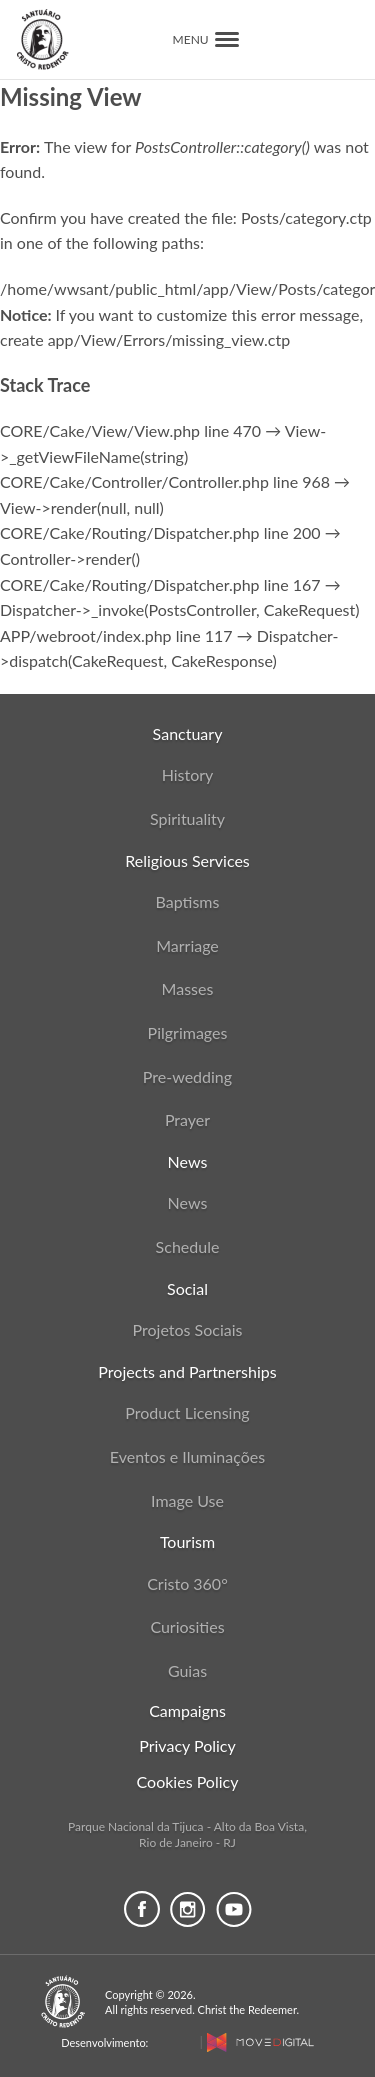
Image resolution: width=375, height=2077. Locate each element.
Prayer (187, 1119)
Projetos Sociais (188, 1329)
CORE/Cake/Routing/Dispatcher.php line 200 (160, 532)
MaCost (173, 2042)
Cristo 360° (187, 1583)
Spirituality (187, 818)
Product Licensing (187, 1412)
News (188, 1202)
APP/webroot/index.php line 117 (116, 635)
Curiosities (187, 1626)
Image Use (187, 1500)
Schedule (188, 1246)
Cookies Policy (188, 1781)
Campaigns (187, 1710)
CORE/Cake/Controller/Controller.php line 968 (165, 481)
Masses (188, 988)
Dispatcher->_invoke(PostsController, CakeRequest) (180, 609)
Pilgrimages (188, 1032)
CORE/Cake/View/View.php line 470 (130, 430)
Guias (187, 1670)
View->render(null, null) (82, 507)
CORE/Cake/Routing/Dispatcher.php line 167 (160, 584)
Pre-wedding (187, 1076)
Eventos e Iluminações (187, 1456)
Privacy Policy (187, 1745)
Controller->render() (70, 558)
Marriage (187, 945)
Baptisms (188, 901)
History (188, 774)
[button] (227, 39)
